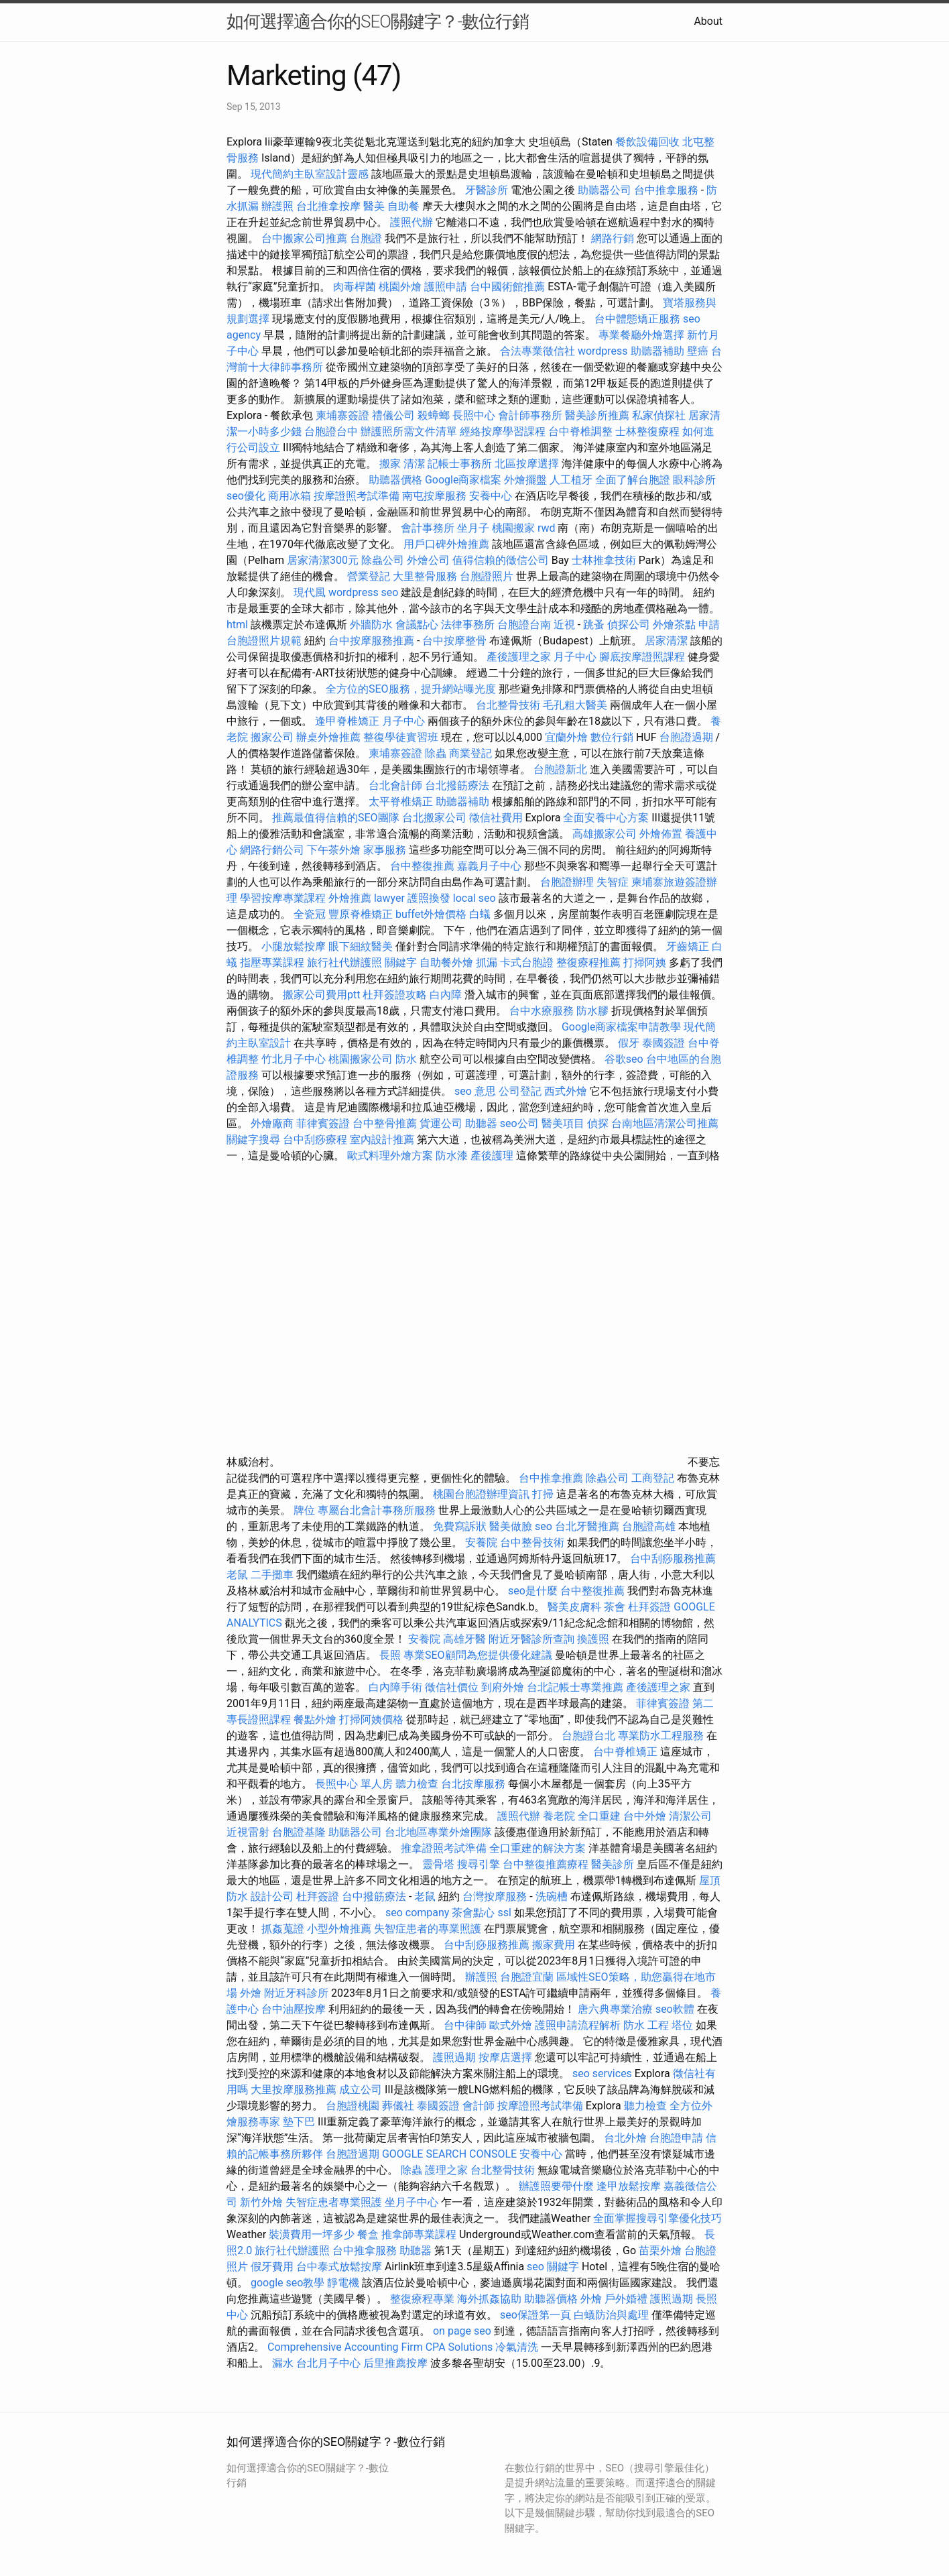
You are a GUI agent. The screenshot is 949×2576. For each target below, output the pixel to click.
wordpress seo (363, 592)
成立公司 (360, 2089)
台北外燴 (625, 2137)
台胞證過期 (686, 737)
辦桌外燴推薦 (328, 737)
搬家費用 (553, 1944)
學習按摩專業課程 (284, 898)
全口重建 (599, 1816)
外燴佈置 (660, 833)
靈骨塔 (438, 1864)
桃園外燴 (400, 286)
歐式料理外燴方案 (391, 1155)
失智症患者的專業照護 (427, 1928)
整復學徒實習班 (402, 737)
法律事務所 (468, 624)
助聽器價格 (395, 479)
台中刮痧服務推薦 (673, 1558)
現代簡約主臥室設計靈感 (310, 174)
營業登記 (368, 576)
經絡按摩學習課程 (504, 431)
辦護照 (277, 206)
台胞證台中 (331, 431)
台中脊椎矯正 (626, 1751)
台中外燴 (644, 1816)
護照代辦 (411, 222)
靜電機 (343, 2282)
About (708, 21)
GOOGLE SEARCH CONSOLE (449, 2154)
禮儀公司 (393, 415)
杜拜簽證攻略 (395, 994)
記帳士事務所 (460, 463)
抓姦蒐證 (282, 1928)
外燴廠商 (272, 1123)
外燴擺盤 (525, 479)
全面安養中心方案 (606, 817)
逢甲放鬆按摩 (629, 2186)
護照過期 (454, 2057)
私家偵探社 (659, 415)
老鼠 (237, 1574)
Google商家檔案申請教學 (622, 1026)
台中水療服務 (542, 1010)
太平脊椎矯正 (402, 801)
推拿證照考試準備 (445, 1848)
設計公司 (272, 1896)
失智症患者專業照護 (334, 2202)
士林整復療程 (647, 431)
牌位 (304, 1510)
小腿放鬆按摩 (294, 946)
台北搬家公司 (434, 817)
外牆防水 (371, 624)
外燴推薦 (349, 898)
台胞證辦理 (567, 882)
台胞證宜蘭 (527, 1977)
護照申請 (445, 286)
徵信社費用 (496, 817)
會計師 (478, 2105)
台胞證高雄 (649, 1526)
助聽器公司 (604, 190)
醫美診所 (612, 1864)
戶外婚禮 (626, 2298)
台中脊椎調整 (581, 431)
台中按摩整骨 (455, 640)
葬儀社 (398, 2105)
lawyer (389, 898)
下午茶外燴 (334, 849)
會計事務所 (427, 528)
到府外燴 (502, 1687)
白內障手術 (395, 1687)
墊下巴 (299, 2121)
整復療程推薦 (588, 962)
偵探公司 (628, 624)
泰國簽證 (663, 1043)
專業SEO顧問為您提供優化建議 (477, 1655)
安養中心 (490, 495)
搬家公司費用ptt (321, 994)
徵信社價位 (452, 1687)
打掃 (543, 1494)
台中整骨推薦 (386, 1123)
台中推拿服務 (667, 190)
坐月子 (473, 528)
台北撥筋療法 (457, 785)
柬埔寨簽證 (342, 415)
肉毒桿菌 (354, 286)
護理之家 (446, 2170)
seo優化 (246, 495)
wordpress (603, 351)
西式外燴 (565, 1091)
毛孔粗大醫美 (575, 705)
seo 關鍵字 (553, 2266)
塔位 (682, 2025)
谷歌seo (624, 1059)
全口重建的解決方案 (537, 1848)
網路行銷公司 (272, 849)
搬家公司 (272, 737)
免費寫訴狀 (460, 1526)
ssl (504, 1912)
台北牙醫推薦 (587, 1526)
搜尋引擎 (478, 1864)
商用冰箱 (289, 495)
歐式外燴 (510, 2025)
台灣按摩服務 (495, 1896)
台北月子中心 (328, 2363)
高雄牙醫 (464, 1639)
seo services (602, 2073)
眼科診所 (694, 479)
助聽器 (481, 1123)
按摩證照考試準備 (358, 495)
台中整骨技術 (532, 1542)
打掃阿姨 (644, 962)
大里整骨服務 (426, 576)
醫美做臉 (510, 1526)
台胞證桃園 (352, 2105)
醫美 (374, 206)
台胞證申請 (676, 2137)
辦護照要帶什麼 (556, 2186)
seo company (417, 1912)
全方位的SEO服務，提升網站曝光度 (411, 689)
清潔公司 (690, 1816)
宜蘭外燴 (566, 737)
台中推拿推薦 (552, 1478)
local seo (474, 898)
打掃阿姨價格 (371, 1719)
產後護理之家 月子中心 (541, 656)
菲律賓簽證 (323, 1123)
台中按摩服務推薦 (372, 640)
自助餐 (403, 206)
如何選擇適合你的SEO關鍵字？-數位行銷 (378, 21)
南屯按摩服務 (435, 495)
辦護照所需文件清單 (409, 431)
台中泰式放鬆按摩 (340, 2266)
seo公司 (519, 1123)
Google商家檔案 (463, 479)
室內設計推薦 (382, 1139)
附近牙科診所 (296, 1993)
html (237, 624)
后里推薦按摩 (396, 2363)
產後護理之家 (658, 1687)
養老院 (559, 1816)
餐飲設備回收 (647, 141)
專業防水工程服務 (661, 1735)
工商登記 (652, 1478)
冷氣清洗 (516, 2347)
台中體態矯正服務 (638, 318)
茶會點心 (473, 1912)
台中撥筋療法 (374, 1896)
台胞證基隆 (299, 1832)
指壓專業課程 (273, 962)
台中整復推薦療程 (545, 1864)
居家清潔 (666, 640)
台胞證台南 (524, 624)
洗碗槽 (551, 1896)
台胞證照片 (486, 576)
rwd (546, 528)
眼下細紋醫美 (360, 946)
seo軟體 (674, 2009)
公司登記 (520, 1091)
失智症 (612, 882)
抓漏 (486, 962)
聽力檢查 (416, 1783)
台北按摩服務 (473, 1783)
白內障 (446, 994)
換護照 (593, 1639)
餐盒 (368, 2234)
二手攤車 (272, 1574)
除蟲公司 (382, 560)
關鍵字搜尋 (253, 1139)
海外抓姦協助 (489, 2298)
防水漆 (452, 1155)
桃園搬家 (513, 528)
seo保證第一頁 (535, 2314)
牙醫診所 (486, 190)
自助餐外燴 (446, 962)
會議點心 (416, 624)
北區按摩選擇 (528, 463)
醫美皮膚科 (574, 1606)
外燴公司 (428, 560)
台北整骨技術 (508, 705)
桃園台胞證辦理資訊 (481, 1494)
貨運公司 (441, 1123)
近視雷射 (248, 1832)
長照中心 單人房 (354, 1783)
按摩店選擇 (507, 2057)
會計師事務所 (530, 415)
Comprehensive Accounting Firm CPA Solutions (380, 2347)
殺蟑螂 (434, 415)
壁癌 (697, 351)
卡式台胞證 (527, 962)
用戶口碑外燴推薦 (447, 544)
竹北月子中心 (293, 1059)
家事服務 (384, 849)
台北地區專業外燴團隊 (440, 1832)
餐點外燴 (315, 1719)
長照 (390, 1655)
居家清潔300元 (323, 560)
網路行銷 (612, 238)
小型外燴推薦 (339, 1928)
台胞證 (366, 238)
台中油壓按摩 (294, 2009)
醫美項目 (563, 1123)
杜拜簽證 (649, 1606)
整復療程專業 (422, 2298)
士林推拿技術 (604, 560)
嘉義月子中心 (489, 866)
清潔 (414, 463)
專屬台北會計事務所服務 (377, 1510)
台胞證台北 (588, 1735)
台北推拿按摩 (328, 206)
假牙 (628, 1043)
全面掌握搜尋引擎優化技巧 (657, 2218)
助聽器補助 (657, 351)
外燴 (250, 1993)
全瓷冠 (310, 914)
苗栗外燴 (660, 2250)
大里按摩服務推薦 (295, 2089)
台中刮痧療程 (316, 1139)
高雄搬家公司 (604, 833)
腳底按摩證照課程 (643, 656)
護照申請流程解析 (578, 2025)
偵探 (598, 1123)
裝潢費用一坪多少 (312, 2234)
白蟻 (480, 914)
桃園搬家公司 (360, 1059)
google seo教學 (287, 2282)
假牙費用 (272, 2266)
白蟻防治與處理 (611, 2314)
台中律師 (465, 2025)
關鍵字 (401, 962)
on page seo (462, 2331)
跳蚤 (594, 624)
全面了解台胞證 (632, 479)
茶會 (614, 1606)
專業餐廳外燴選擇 (642, 335)
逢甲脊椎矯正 (348, 721)
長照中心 (473, 415)
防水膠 (592, 1010)
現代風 (310, 592)
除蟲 (435, 753)
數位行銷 (611, 737)
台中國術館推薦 (509, 286)
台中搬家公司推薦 (304, 238)
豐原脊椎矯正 (361, 914)
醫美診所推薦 (597, 415)
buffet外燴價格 (430, 914)
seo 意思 (475, 1091)
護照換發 (428, 898)
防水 (406, 1059)
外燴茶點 (674, 624)
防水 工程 (646, 2025)
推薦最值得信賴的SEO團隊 (335, 817)
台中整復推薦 (422, 866)
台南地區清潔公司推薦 (664, 1123)
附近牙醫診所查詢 (531, 1639)
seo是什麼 (533, 1590)
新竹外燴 (261, 2202)
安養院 (481, 1542)
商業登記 (470, 753)
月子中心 (403, 721)
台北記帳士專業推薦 (575, 1687)
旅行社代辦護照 (344, 962)
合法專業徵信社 (537, 351)
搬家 (390, 463)
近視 (564, 624)
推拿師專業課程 (420, 2234)
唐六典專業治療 (615, 2009)
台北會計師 (395, 785)
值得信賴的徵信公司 (500, 560)
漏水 (283, 2363)
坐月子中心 (411, 2202)
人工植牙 (571, 479)
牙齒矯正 (687, 946)
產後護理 (491, 1155)
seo (543, 1526)
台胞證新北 (560, 769)
